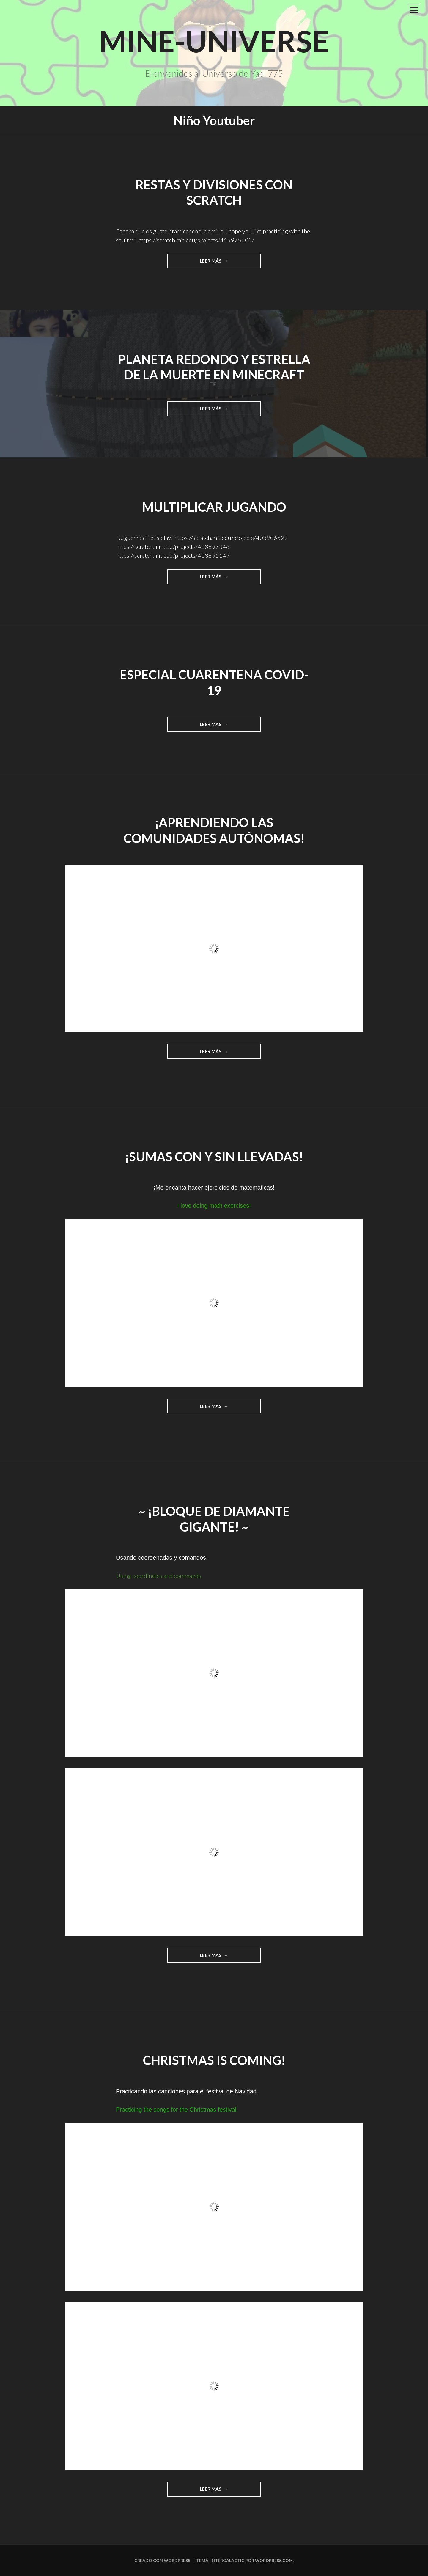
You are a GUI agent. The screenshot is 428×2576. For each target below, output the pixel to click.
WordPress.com (274, 2560)
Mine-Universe (214, 41)
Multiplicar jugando (214, 507)
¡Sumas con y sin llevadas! (214, 1156)
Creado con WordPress (162, 2560)
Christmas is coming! (214, 2060)
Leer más (224, 262)
